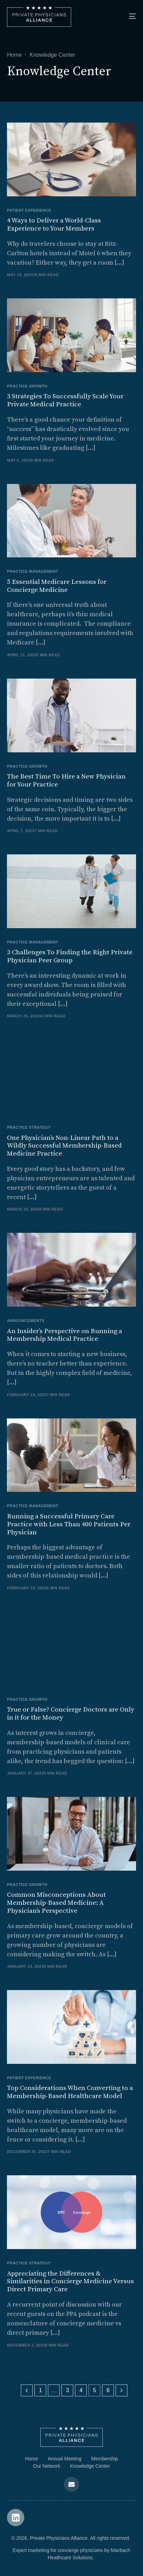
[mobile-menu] (125, 16)
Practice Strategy (29, 1127)
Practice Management (32, 571)
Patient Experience (29, 210)
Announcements (25, 1321)
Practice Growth (27, 386)
